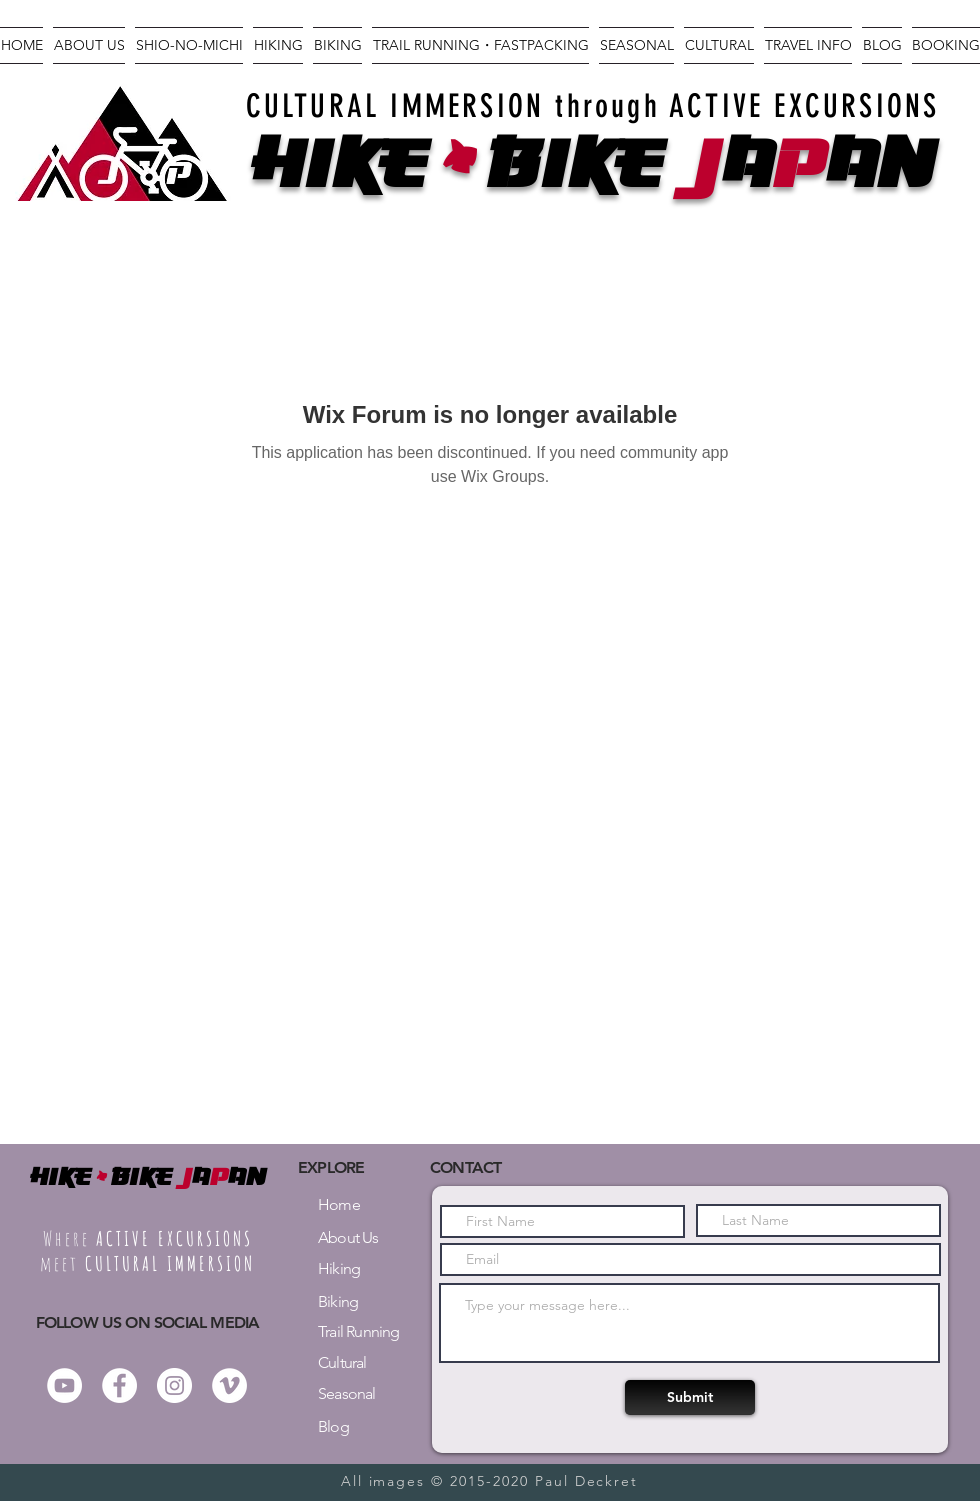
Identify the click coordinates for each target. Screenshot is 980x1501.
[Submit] (690, 1397)
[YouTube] (64, 1385)
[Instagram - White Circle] (174, 1385)
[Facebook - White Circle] (119, 1385)
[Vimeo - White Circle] (229, 1385)
